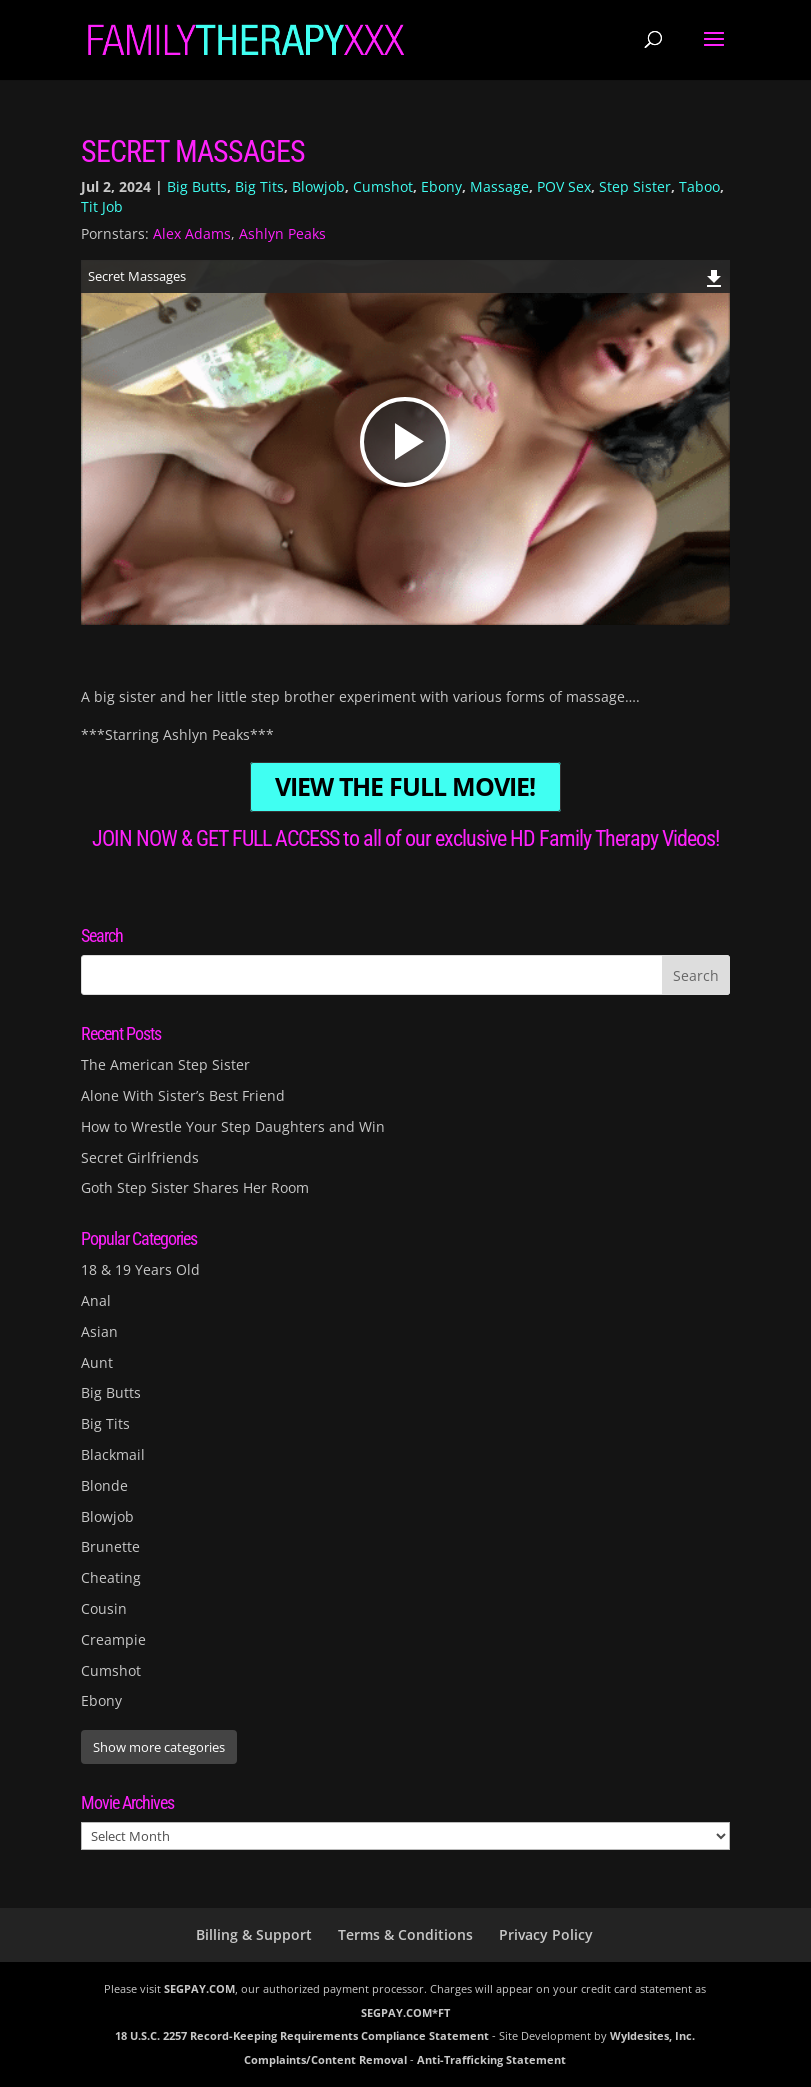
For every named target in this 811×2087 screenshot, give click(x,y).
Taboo (699, 186)
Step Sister (635, 186)
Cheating (111, 1577)
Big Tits (259, 186)
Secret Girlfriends (140, 1157)
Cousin (104, 1608)
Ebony (441, 186)
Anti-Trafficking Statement (491, 2059)
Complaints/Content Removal (325, 2059)
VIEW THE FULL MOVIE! (405, 787)
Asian (99, 1331)
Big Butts (197, 186)
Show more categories (159, 1747)
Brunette (110, 1546)
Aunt (97, 1362)
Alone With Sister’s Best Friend (183, 1095)
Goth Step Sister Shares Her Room (195, 1187)
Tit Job (102, 206)
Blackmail (113, 1454)
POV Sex (564, 186)
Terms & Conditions (405, 1934)
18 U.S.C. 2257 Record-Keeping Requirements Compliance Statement (302, 2035)
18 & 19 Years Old (140, 1269)
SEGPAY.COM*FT (405, 2012)
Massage (499, 186)
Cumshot (383, 186)
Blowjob (318, 186)
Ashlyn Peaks (282, 233)
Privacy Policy (546, 1934)
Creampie (113, 1639)
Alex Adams (192, 233)
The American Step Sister (165, 1064)
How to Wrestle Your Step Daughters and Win (233, 1126)
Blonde (104, 1485)
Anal (96, 1300)
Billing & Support (254, 1934)
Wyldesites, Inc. (652, 2035)
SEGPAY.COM (199, 1988)
